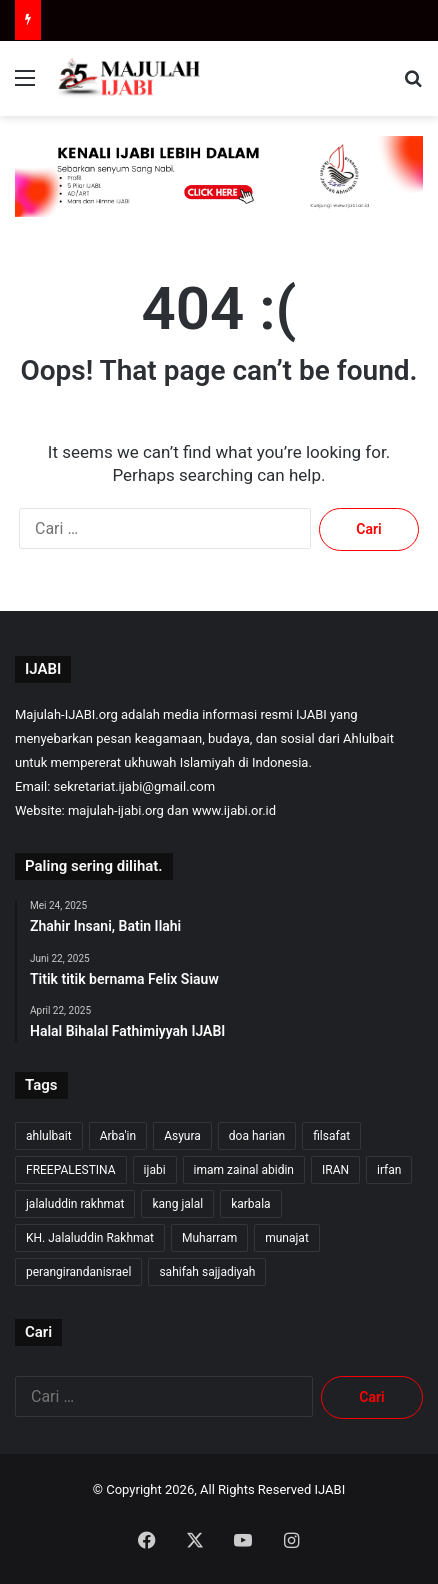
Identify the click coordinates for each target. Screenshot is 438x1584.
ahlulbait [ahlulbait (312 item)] (49, 1136)
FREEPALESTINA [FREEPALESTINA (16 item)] (71, 1170)
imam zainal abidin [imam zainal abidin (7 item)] (244, 1170)
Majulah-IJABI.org (66, 714)
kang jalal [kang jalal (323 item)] (177, 1204)
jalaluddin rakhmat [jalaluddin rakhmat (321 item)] (75, 1204)
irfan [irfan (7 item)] (389, 1170)
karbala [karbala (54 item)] (250, 1204)
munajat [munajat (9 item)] (287, 1238)
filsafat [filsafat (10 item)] (331, 1136)
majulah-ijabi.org (116, 810)
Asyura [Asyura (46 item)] (182, 1136)
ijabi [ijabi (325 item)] (155, 1170)
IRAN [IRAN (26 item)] (335, 1170)
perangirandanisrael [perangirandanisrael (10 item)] (78, 1272)
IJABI (330, 1489)
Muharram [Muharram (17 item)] (209, 1238)
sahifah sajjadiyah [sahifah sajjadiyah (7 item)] (207, 1272)
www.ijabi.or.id (234, 810)
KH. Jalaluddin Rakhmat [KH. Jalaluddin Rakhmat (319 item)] (90, 1238)
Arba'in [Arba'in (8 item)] (118, 1136)
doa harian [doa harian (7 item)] (257, 1136)
